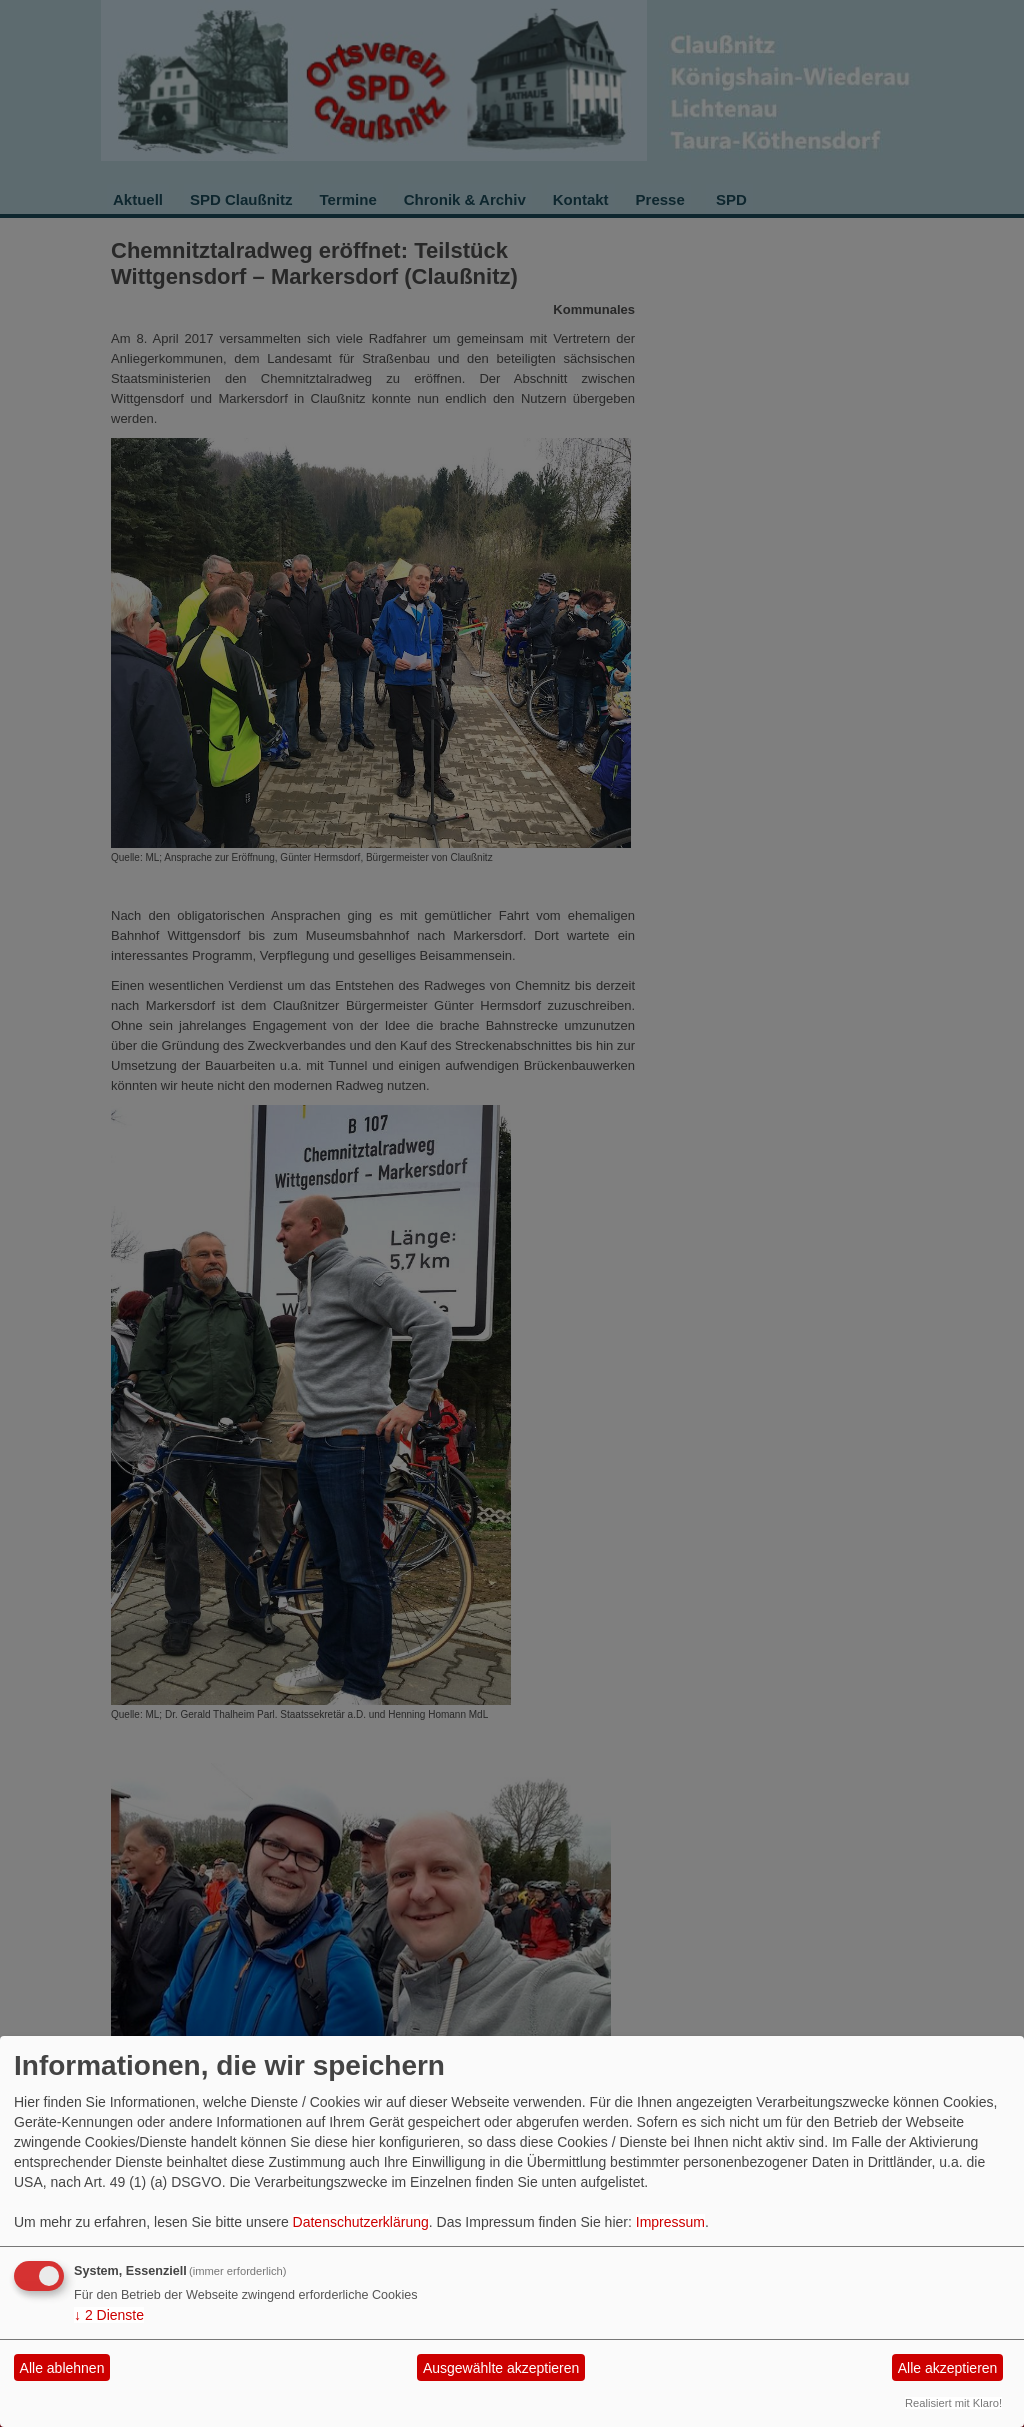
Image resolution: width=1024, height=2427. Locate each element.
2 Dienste (109, 2315)
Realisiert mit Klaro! (953, 2403)
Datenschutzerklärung (361, 2222)
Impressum (670, 2222)
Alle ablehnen (62, 2368)
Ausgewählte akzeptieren (501, 2368)
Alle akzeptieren (948, 2368)
